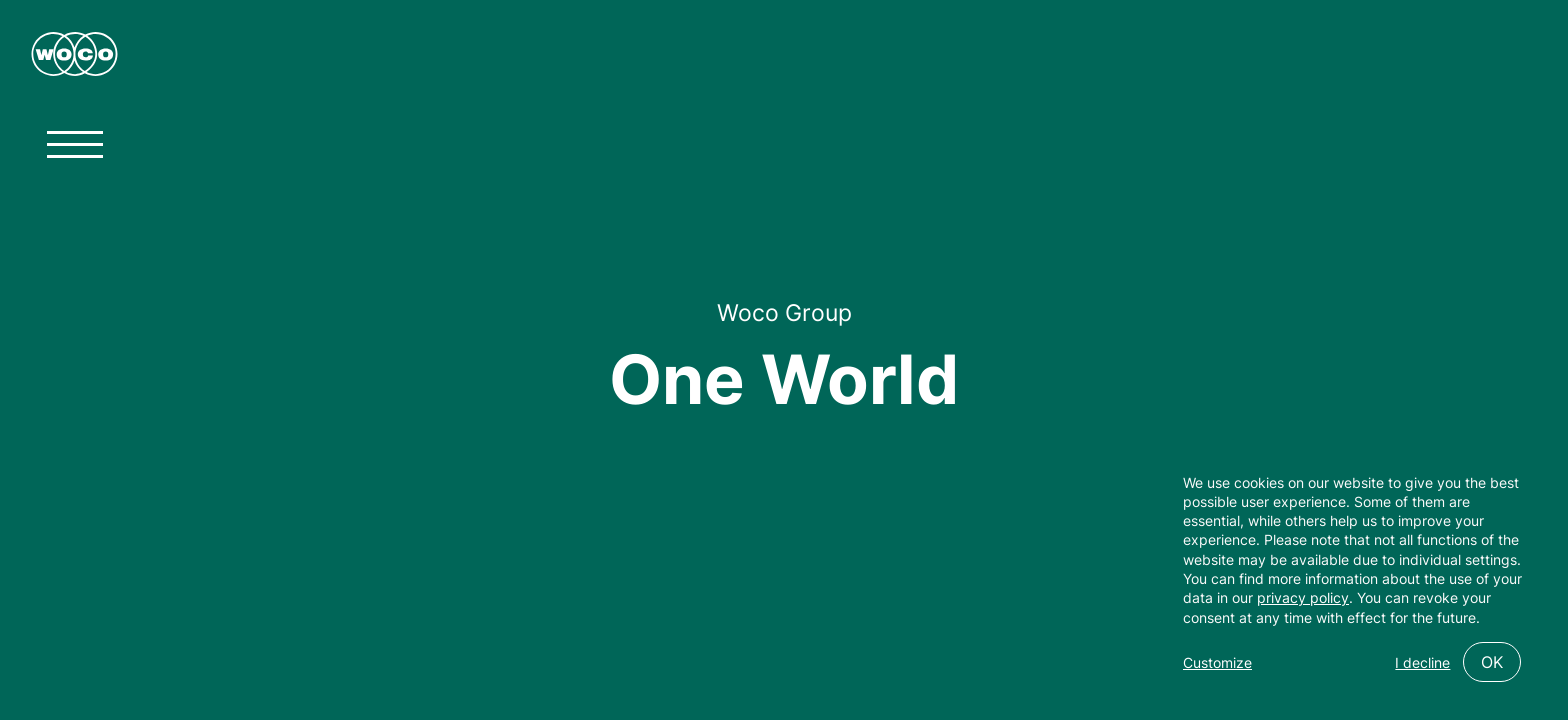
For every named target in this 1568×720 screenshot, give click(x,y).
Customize (1217, 662)
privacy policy (1303, 597)
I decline (1422, 662)
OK (1492, 662)
